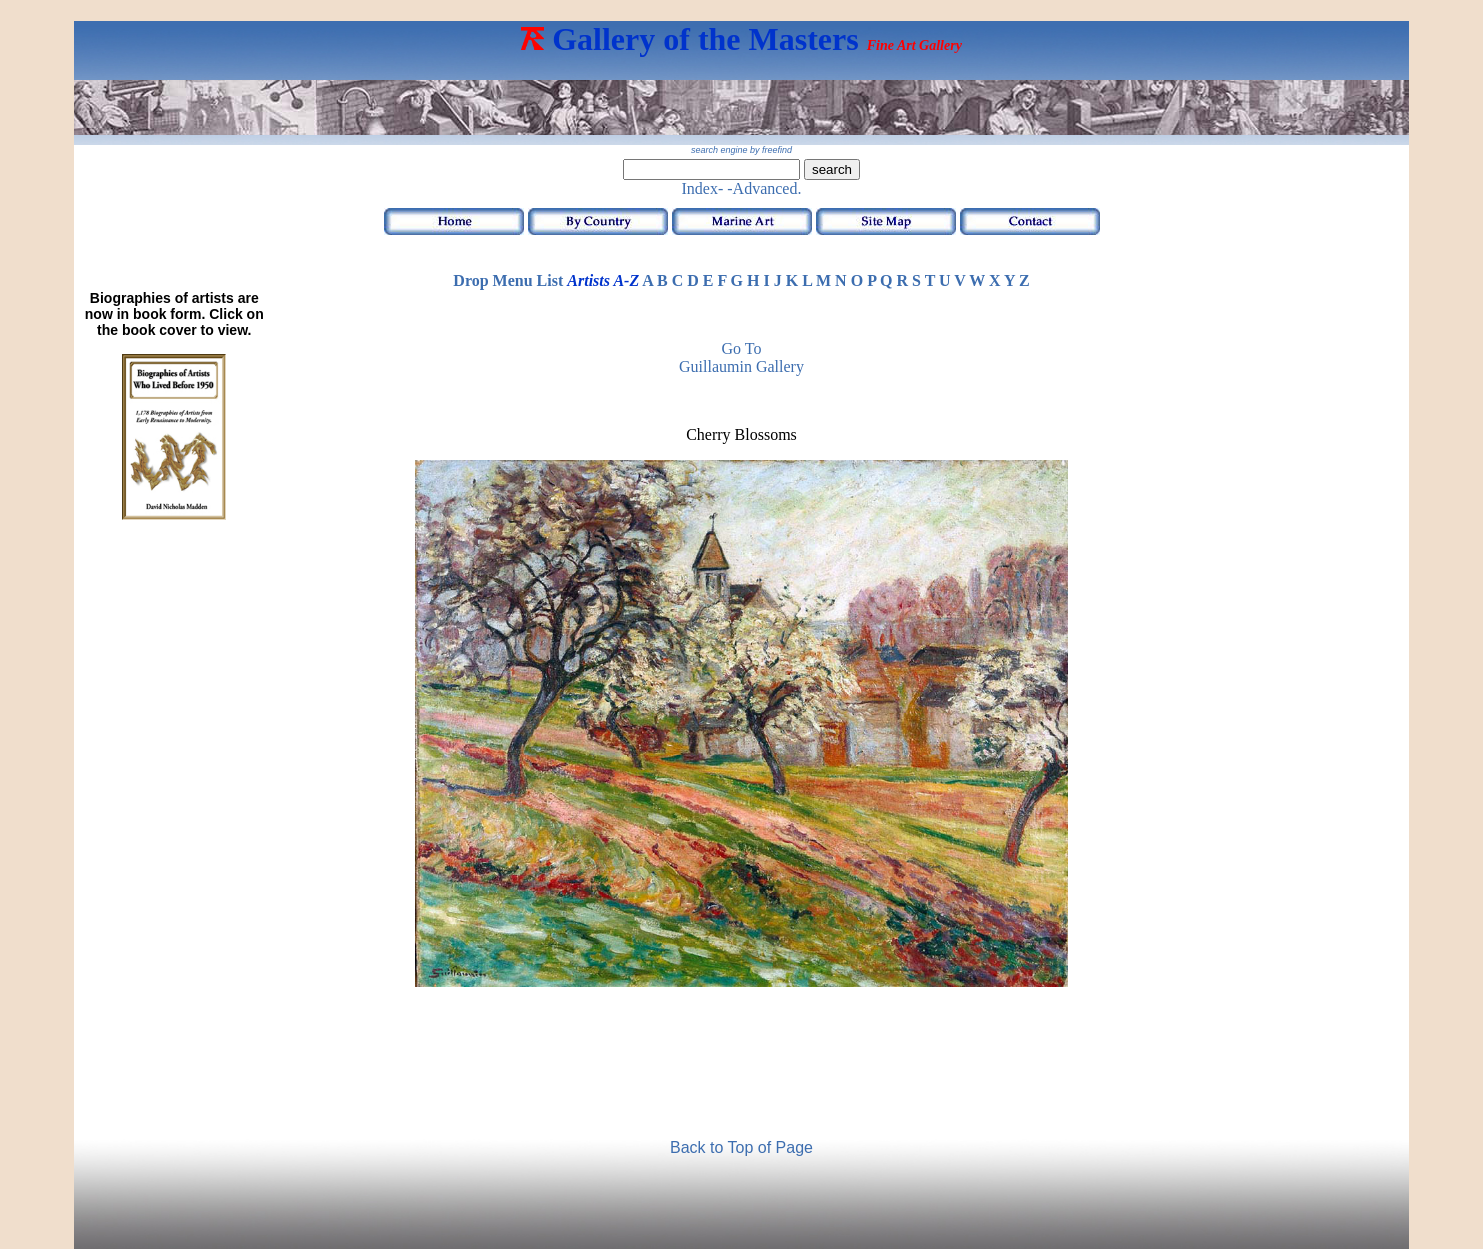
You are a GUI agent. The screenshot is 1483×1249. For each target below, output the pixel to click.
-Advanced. (764, 188)
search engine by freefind (741, 150)
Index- (703, 188)
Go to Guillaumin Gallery (741, 357)
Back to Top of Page (741, 1147)
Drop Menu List (508, 280)
